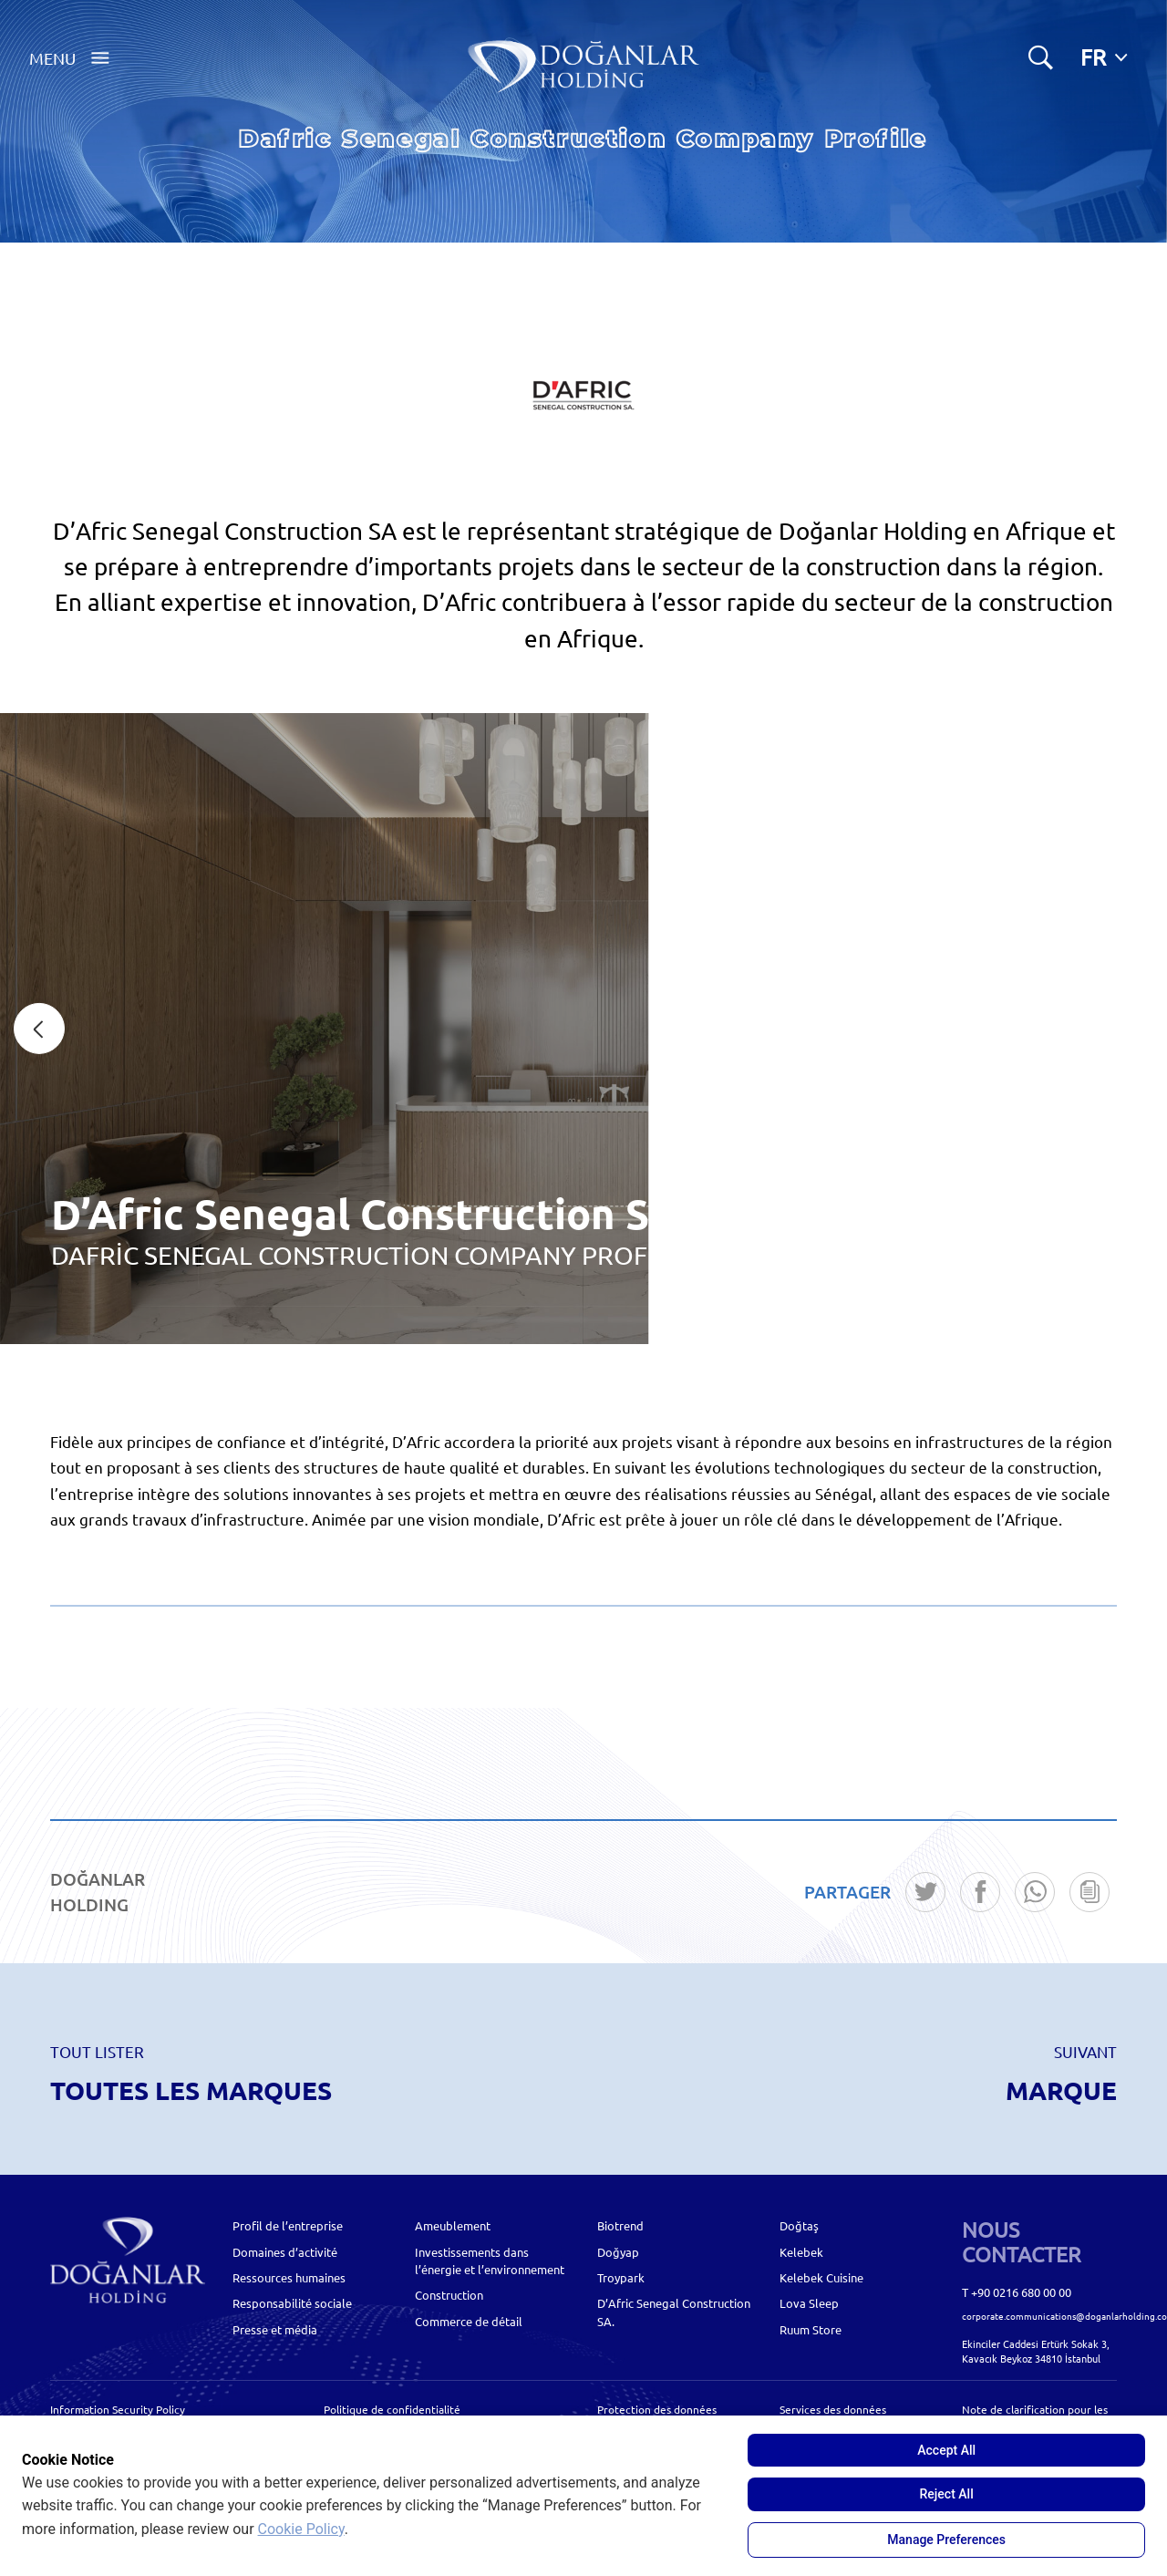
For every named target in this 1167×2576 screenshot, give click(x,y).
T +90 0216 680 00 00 (1016, 2292)
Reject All (947, 2494)
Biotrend (620, 2225)
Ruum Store (811, 2329)
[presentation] (39, 1028)
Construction (449, 2294)
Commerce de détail (468, 2321)
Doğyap (618, 2252)
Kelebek (801, 2252)
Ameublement (453, 2225)
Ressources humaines (289, 2277)
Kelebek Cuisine (821, 2277)
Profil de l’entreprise (287, 2225)
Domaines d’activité (284, 2252)
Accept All (946, 2450)
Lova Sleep (809, 2303)
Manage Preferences (946, 2539)
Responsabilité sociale (292, 2303)
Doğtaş (799, 2225)
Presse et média (274, 2329)
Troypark (621, 2277)
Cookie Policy (301, 2529)
